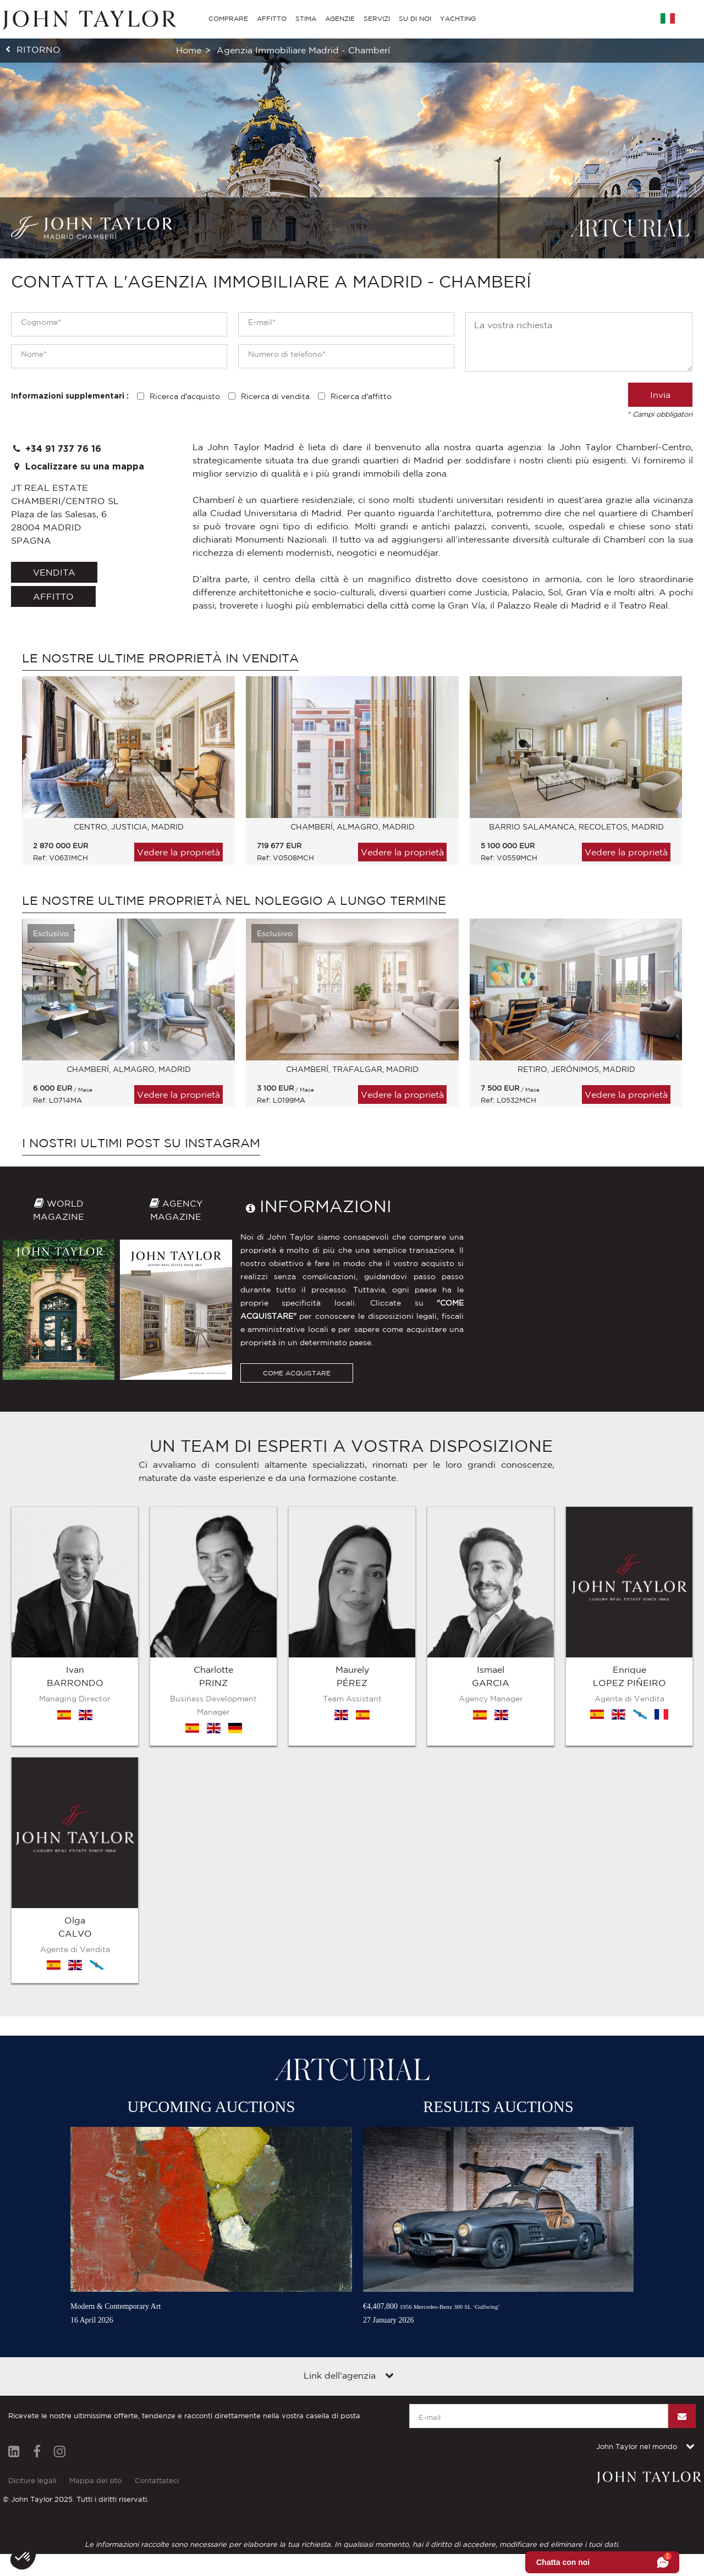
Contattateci (157, 2371)
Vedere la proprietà (178, 852)
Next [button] (663, 756)
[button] (23, 2557)
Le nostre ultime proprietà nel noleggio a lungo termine (234, 900)
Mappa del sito (95, 2371)
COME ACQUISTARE (297, 1537)
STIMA (305, 18)
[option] (123, 776)
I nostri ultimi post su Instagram (141, 1142)
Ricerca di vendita (275, 396)
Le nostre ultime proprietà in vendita (160, 658)
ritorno (38, 49)
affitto (53, 596)
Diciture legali (32, 2371)
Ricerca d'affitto (361, 396)
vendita (54, 572)
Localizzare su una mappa (77, 466)
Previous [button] (30, 756)
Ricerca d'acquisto (185, 396)
